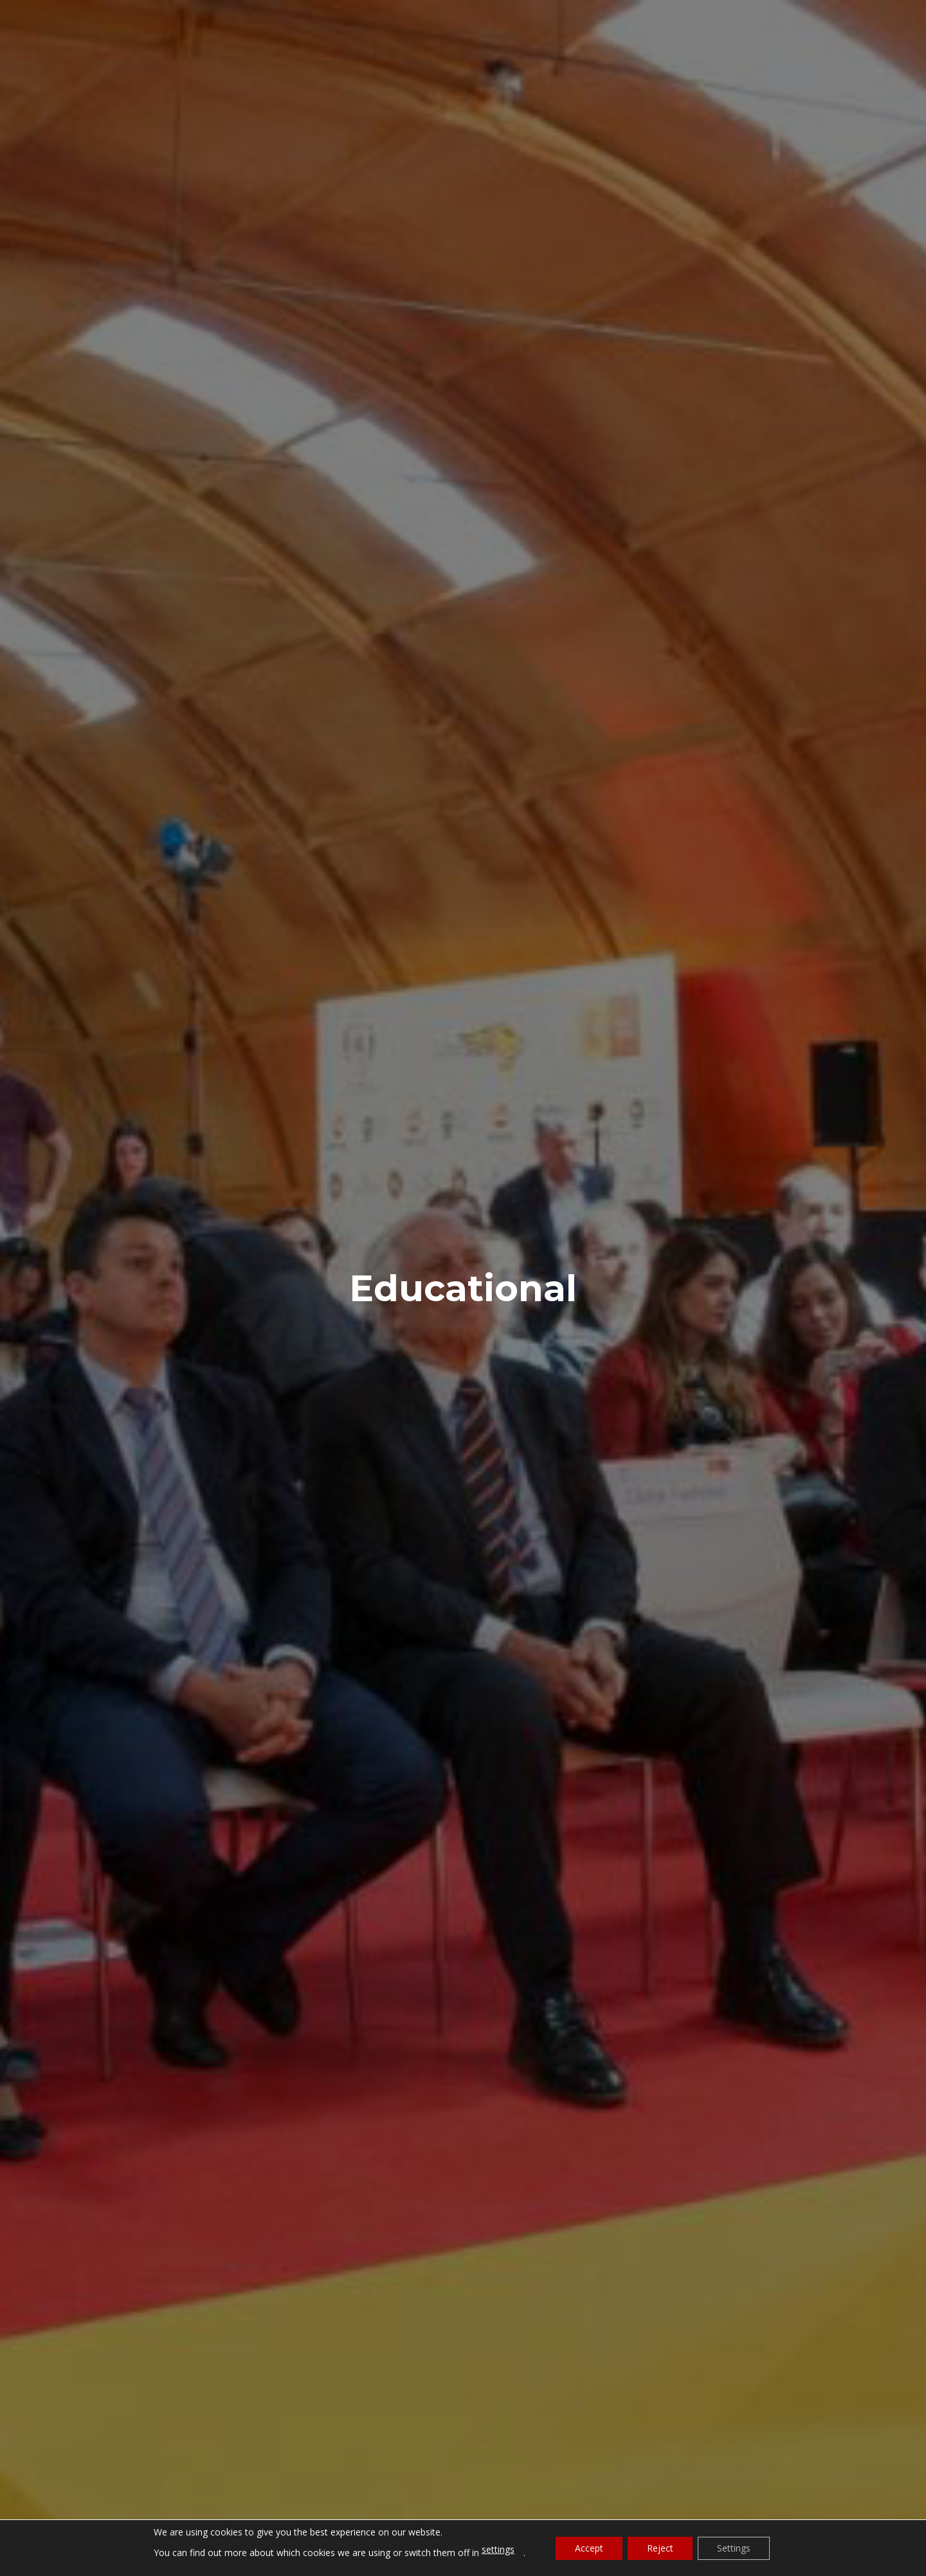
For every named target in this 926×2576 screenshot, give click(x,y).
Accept (589, 2548)
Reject (660, 2548)
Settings (733, 2548)
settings (498, 2549)
